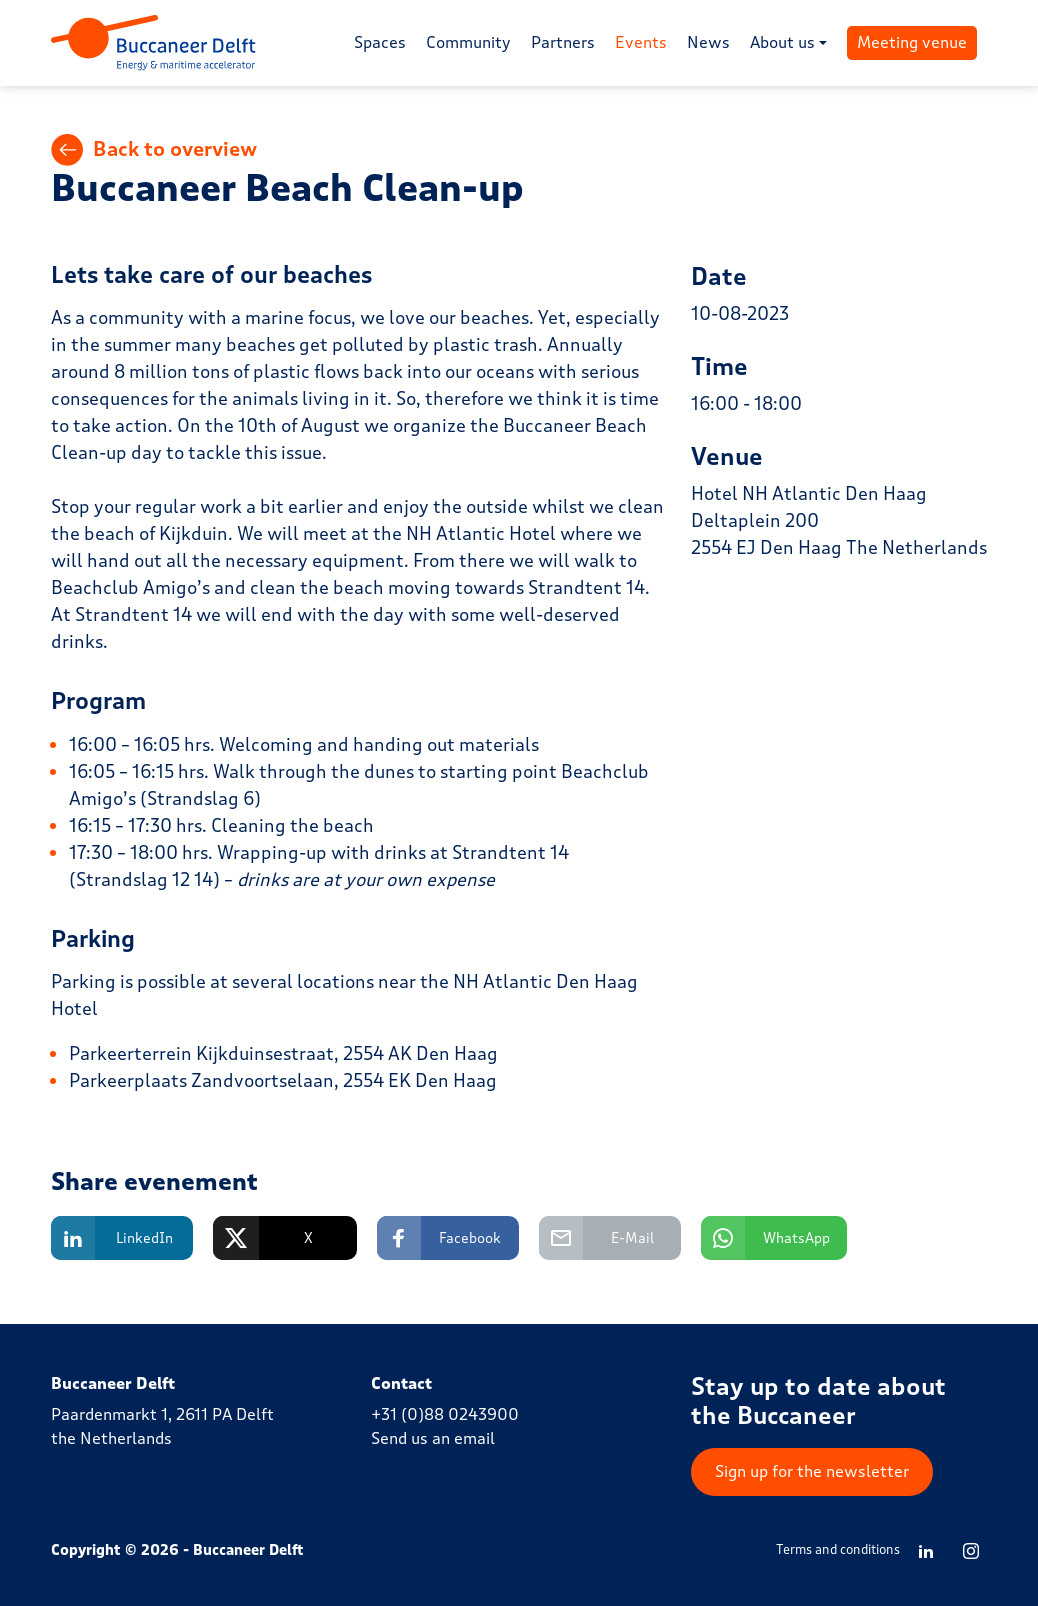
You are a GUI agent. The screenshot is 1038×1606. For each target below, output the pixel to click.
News (708, 42)
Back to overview (154, 150)
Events (641, 42)
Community (468, 42)
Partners (563, 42)
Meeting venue (912, 42)
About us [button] (782, 42)
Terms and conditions (838, 1550)
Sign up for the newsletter (812, 1471)
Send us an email (433, 1438)
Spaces (380, 42)
